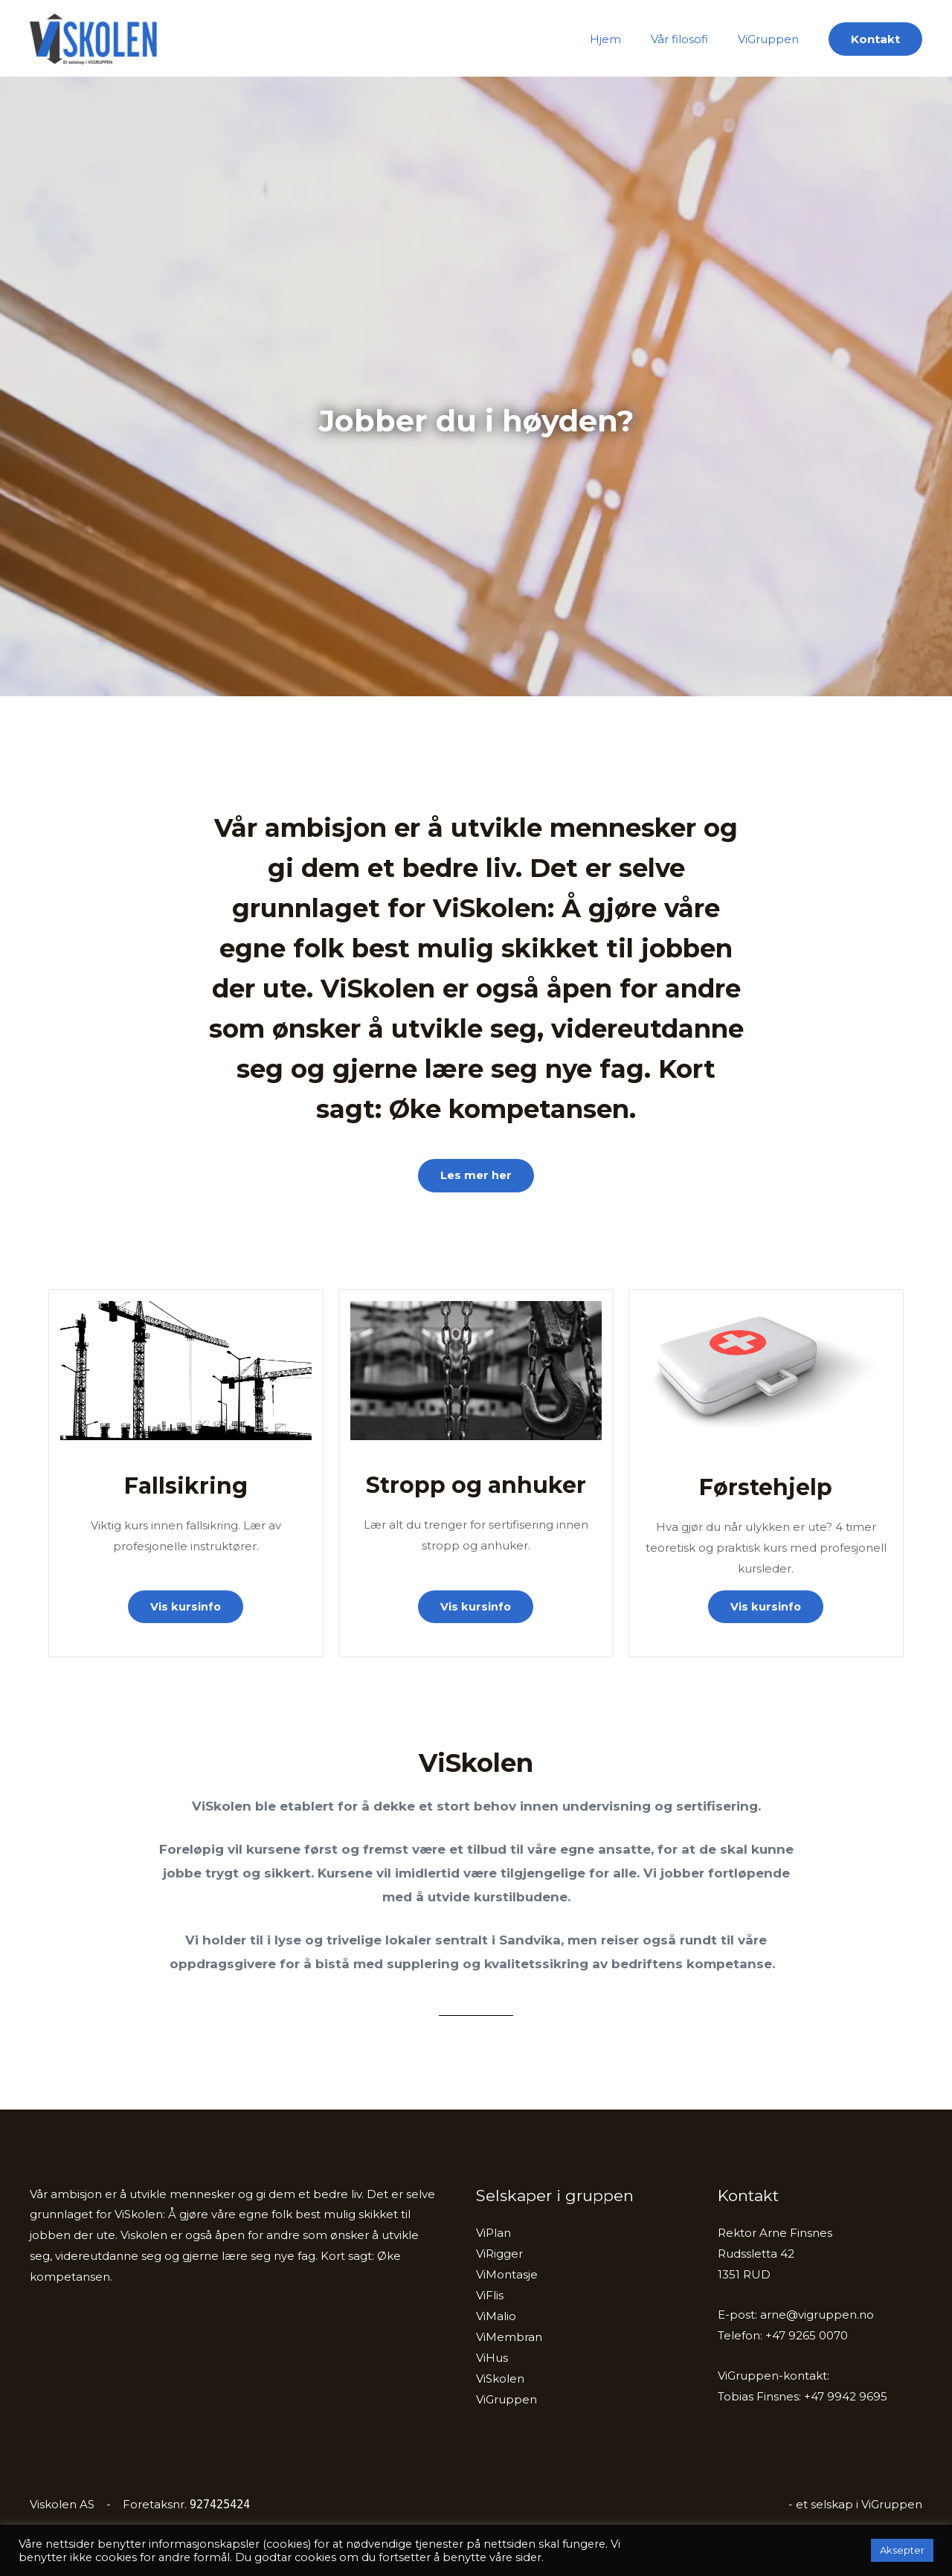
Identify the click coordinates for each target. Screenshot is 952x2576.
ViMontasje (507, 2275)
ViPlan (493, 2233)
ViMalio (496, 2316)
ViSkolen (215, 38)
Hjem (624, 39)
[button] (875, 39)
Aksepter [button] (902, 2550)
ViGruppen (772, 39)
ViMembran (509, 2337)
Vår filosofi (690, 39)
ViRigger (499, 2254)
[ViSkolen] (93, 37)
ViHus (492, 2358)
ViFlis (490, 2296)
